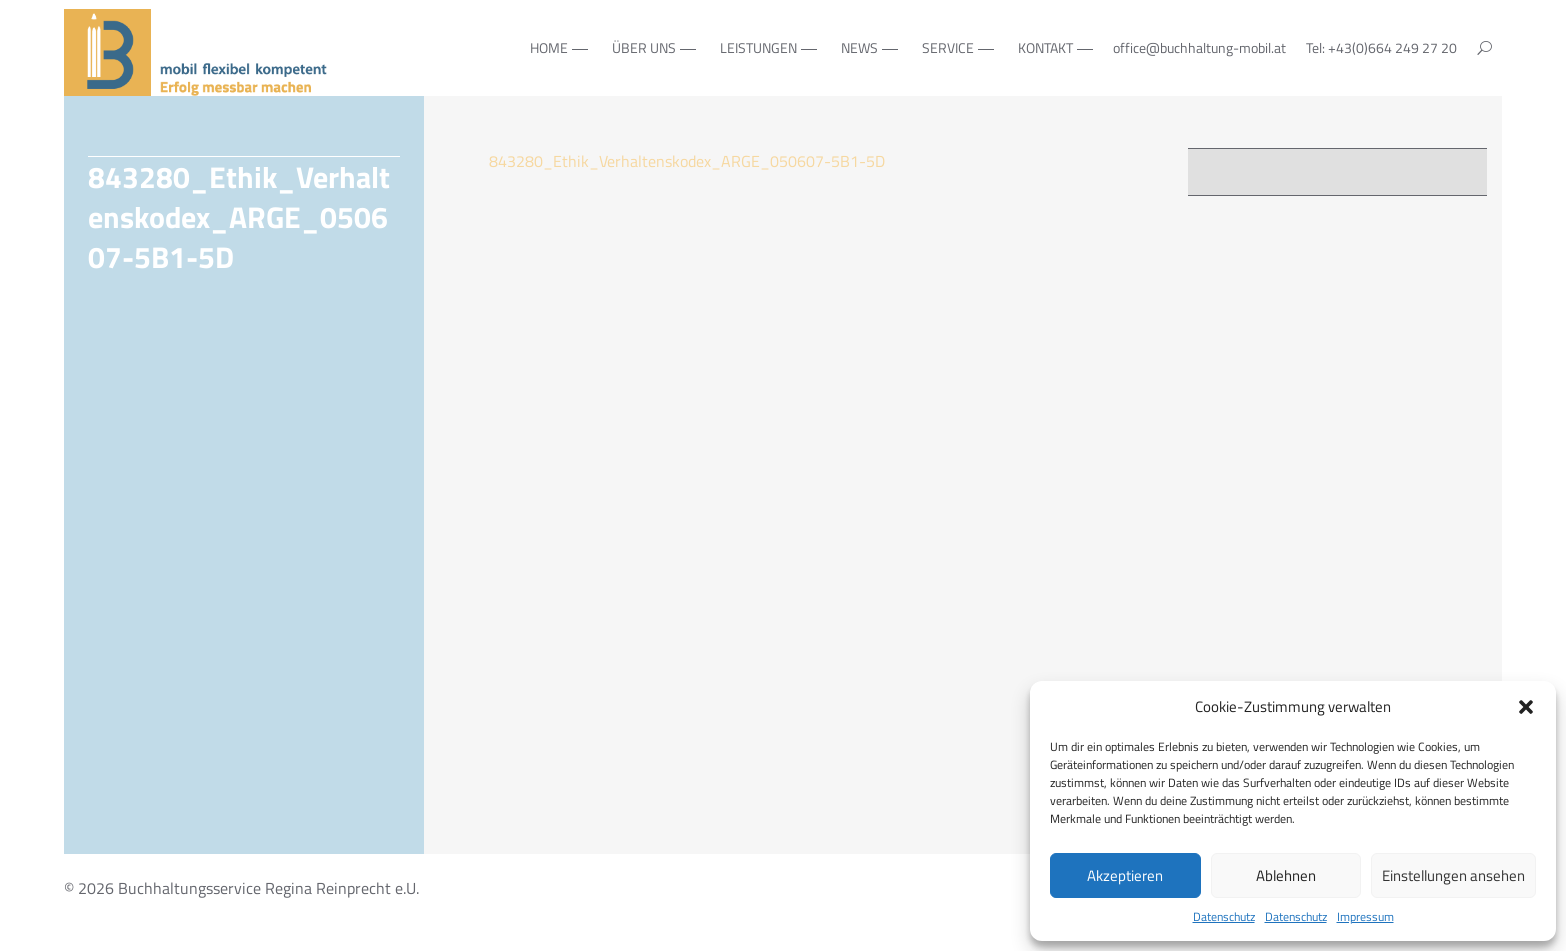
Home (549, 47)
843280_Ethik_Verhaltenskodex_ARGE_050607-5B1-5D (687, 161)
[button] (1526, 707)
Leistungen (758, 47)
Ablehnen (1286, 875)
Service (948, 47)
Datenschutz (1224, 917)
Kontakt (1045, 47)
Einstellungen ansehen (1453, 875)
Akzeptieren (1125, 875)
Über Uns (644, 47)
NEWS (859, 47)
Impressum (1365, 917)
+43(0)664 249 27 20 (1392, 47)
